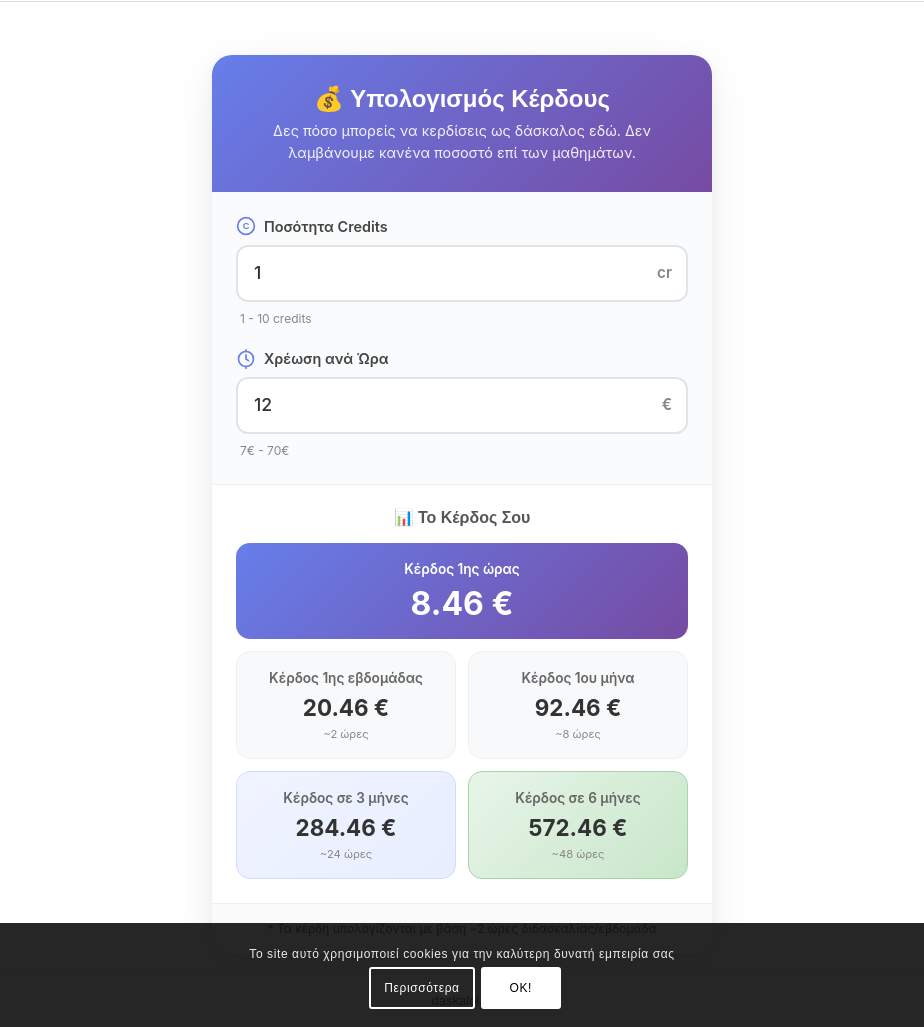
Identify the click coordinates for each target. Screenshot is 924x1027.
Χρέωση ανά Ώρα (312, 359)
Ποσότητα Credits (312, 226)
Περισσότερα (421, 988)
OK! (521, 988)
